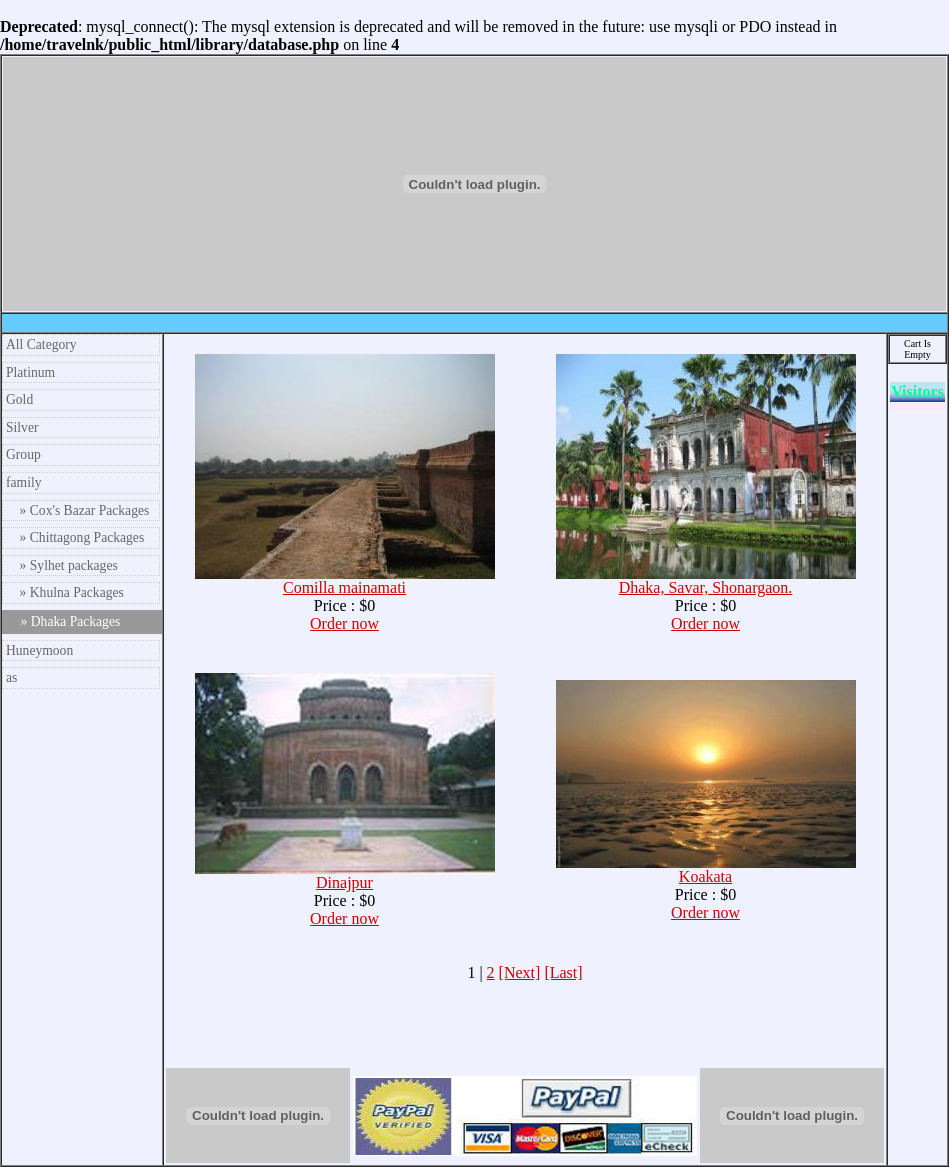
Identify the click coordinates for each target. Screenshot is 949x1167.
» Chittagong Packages (75, 537)
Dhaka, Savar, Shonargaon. (706, 580)
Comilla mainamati (345, 580)
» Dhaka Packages (63, 621)
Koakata (706, 869)
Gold (19, 399)
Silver (22, 427)
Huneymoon (39, 650)
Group (23, 454)
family (24, 482)
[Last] (563, 972)
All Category (41, 344)
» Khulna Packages (65, 592)
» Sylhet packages (62, 565)
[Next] (520, 972)
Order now (344, 623)
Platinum (30, 372)
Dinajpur (345, 875)
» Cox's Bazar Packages (77, 510)
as (11, 677)
